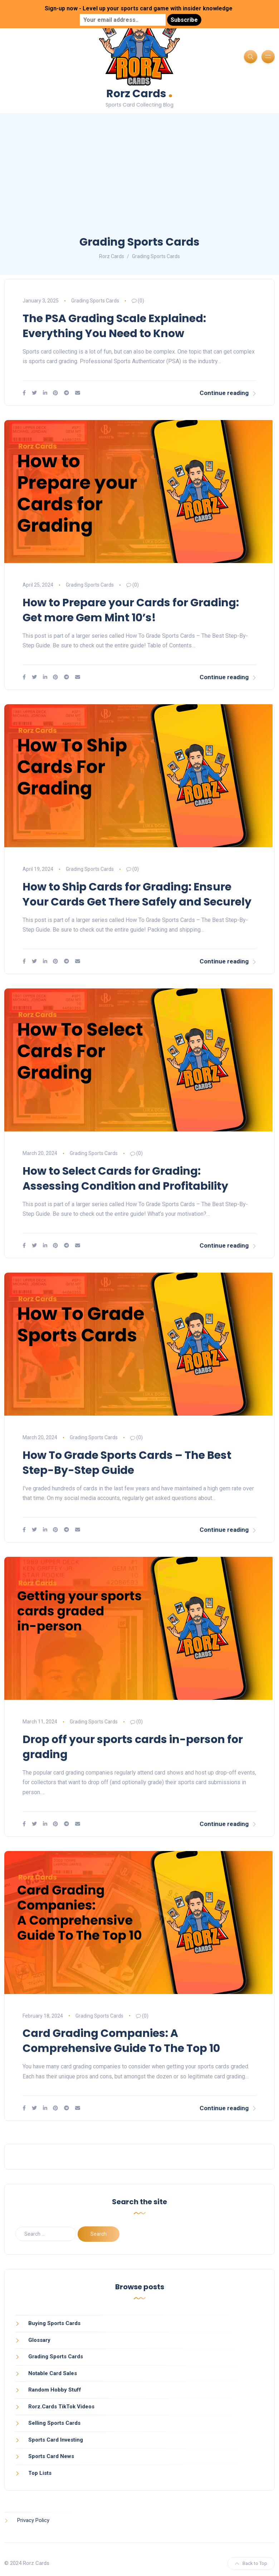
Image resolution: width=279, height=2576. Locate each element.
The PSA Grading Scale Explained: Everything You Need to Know (114, 326)
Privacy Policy (33, 2520)
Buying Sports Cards (54, 2323)
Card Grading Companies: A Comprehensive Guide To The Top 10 (121, 2041)
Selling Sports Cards (54, 2423)
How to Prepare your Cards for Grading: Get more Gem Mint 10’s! (131, 610)
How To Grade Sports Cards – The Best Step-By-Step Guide (127, 1463)
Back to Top (251, 2563)
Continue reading (228, 392)
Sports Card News (51, 2456)
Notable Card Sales (52, 2373)
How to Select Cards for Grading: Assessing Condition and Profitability (125, 1179)
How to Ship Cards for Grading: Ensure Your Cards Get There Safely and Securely (137, 894)
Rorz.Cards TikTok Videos (61, 2406)
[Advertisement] (139, 181)
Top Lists (40, 2473)
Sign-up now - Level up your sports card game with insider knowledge (138, 8)
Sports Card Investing (55, 2440)
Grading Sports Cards (95, 301)
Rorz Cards (139, 93)
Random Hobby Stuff (54, 2390)
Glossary (39, 2340)
